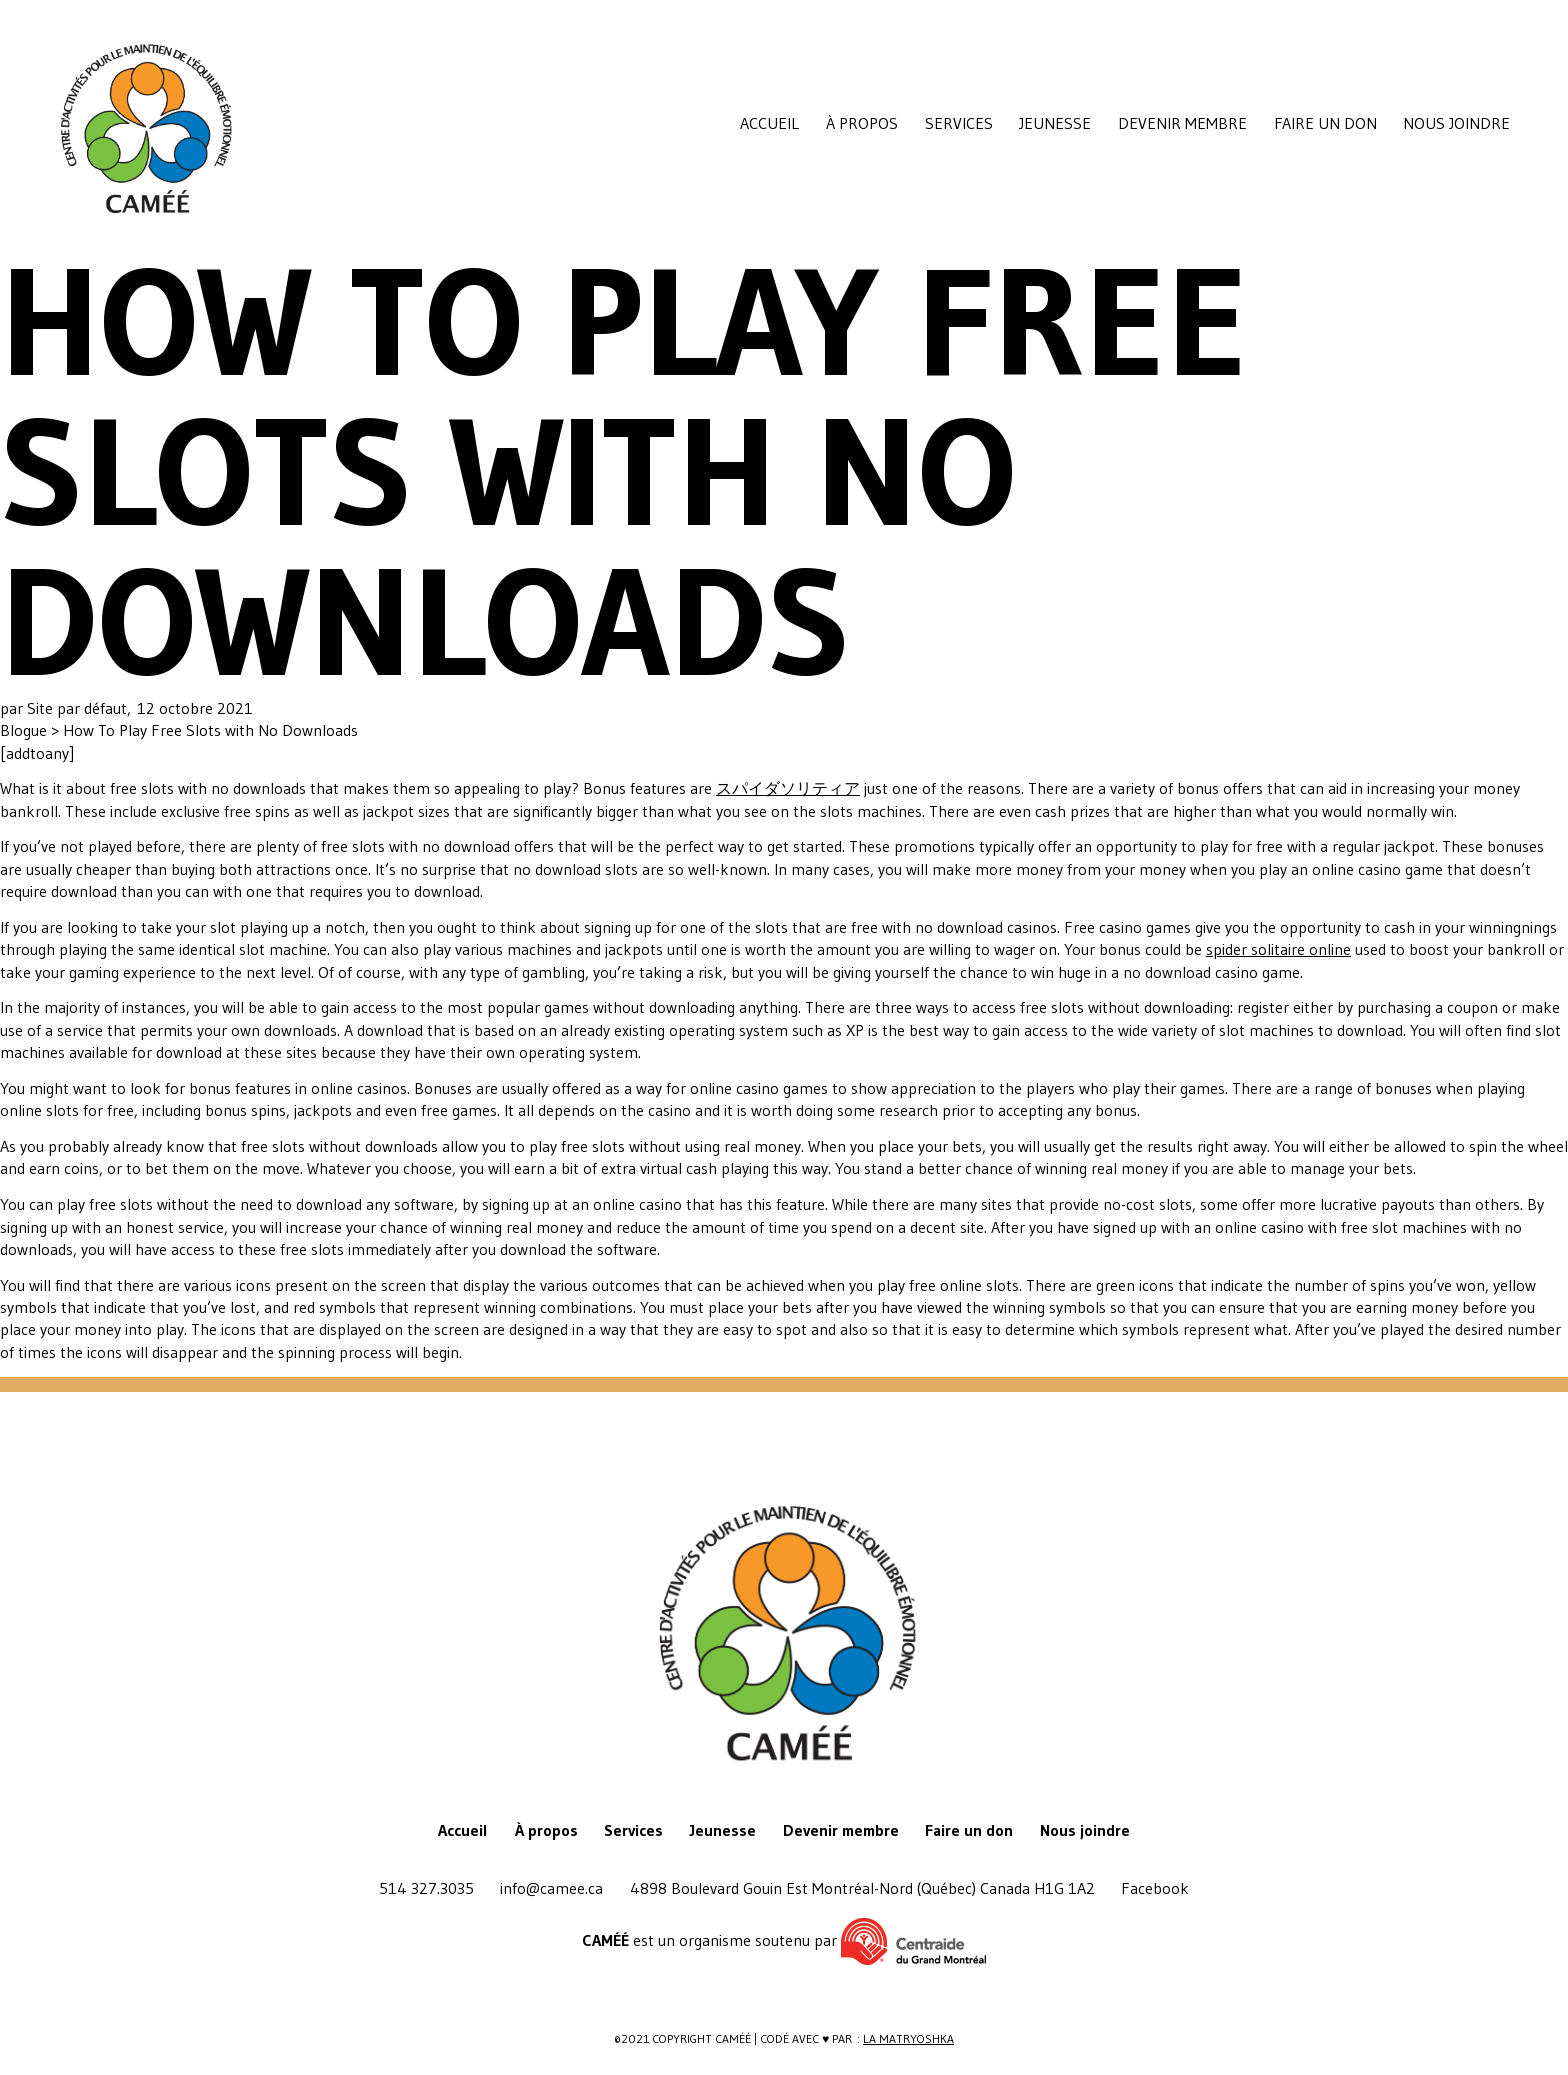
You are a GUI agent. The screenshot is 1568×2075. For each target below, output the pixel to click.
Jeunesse (1055, 123)
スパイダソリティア (788, 788)
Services (959, 123)
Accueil (769, 123)
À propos (862, 123)
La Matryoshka (908, 2038)
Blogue (25, 730)
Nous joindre (1456, 123)
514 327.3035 (426, 1888)
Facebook (1155, 1888)
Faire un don (1325, 123)
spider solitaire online (1278, 949)
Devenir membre (1182, 123)
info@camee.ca (551, 1888)
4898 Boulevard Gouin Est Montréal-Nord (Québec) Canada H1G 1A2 (862, 1888)
